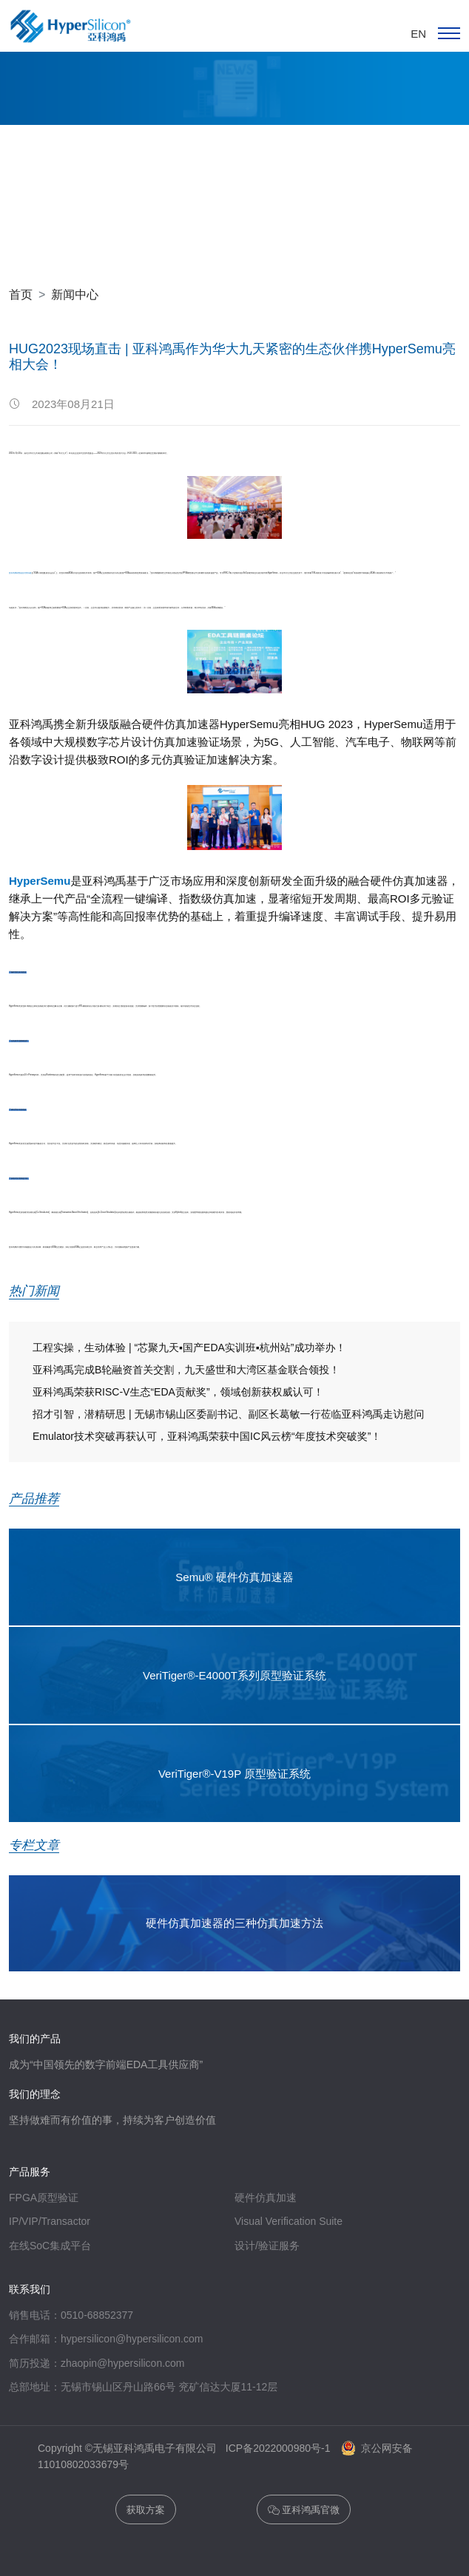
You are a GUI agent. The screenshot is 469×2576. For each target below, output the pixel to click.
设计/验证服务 (267, 2246)
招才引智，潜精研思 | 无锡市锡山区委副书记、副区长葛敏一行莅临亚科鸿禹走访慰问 (229, 1414)
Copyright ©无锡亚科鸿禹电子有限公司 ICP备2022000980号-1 (188, 2448)
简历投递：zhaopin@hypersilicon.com (97, 2363)
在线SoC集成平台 (50, 2246)
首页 (21, 294)
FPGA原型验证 (43, 2197)
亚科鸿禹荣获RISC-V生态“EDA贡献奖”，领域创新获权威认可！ (178, 1392)
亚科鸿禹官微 (304, 2510)
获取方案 (145, 2509)
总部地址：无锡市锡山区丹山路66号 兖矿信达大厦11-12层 (143, 2387)
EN (418, 33)
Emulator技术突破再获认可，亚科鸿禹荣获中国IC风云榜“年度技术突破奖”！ (207, 1436)
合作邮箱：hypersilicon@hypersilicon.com (106, 2339)
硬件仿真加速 (265, 2197)
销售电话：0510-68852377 (71, 2315)
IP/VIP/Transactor (49, 2222)
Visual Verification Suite (288, 2222)
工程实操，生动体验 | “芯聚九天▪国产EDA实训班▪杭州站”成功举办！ (189, 1347)
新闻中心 (74, 294)
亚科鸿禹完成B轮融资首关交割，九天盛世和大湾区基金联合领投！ (186, 1370)
